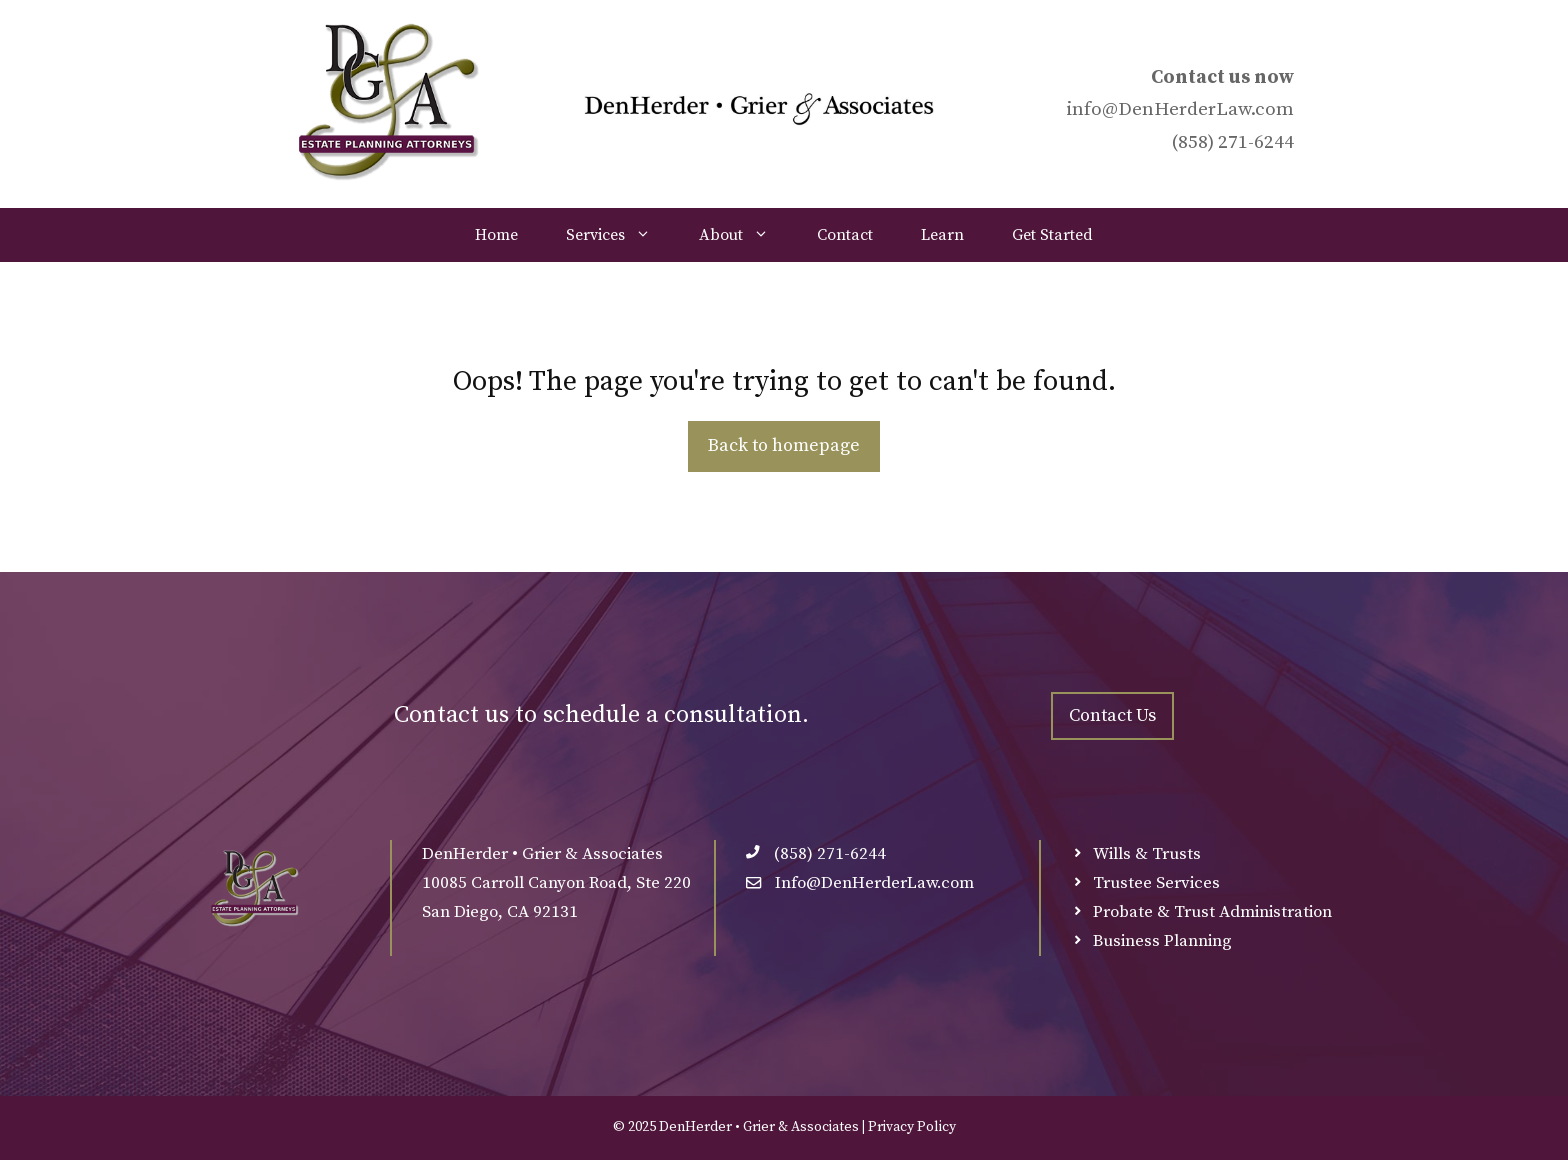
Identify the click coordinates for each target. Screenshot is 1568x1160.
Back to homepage (784, 445)
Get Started (1052, 235)
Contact (845, 235)
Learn (942, 235)
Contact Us (1112, 715)
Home (496, 235)
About (746, 235)
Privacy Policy (912, 1127)
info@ (1092, 109)
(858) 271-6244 (1232, 142)
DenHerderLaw (1184, 109)
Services (620, 235)
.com (1272, 109)
